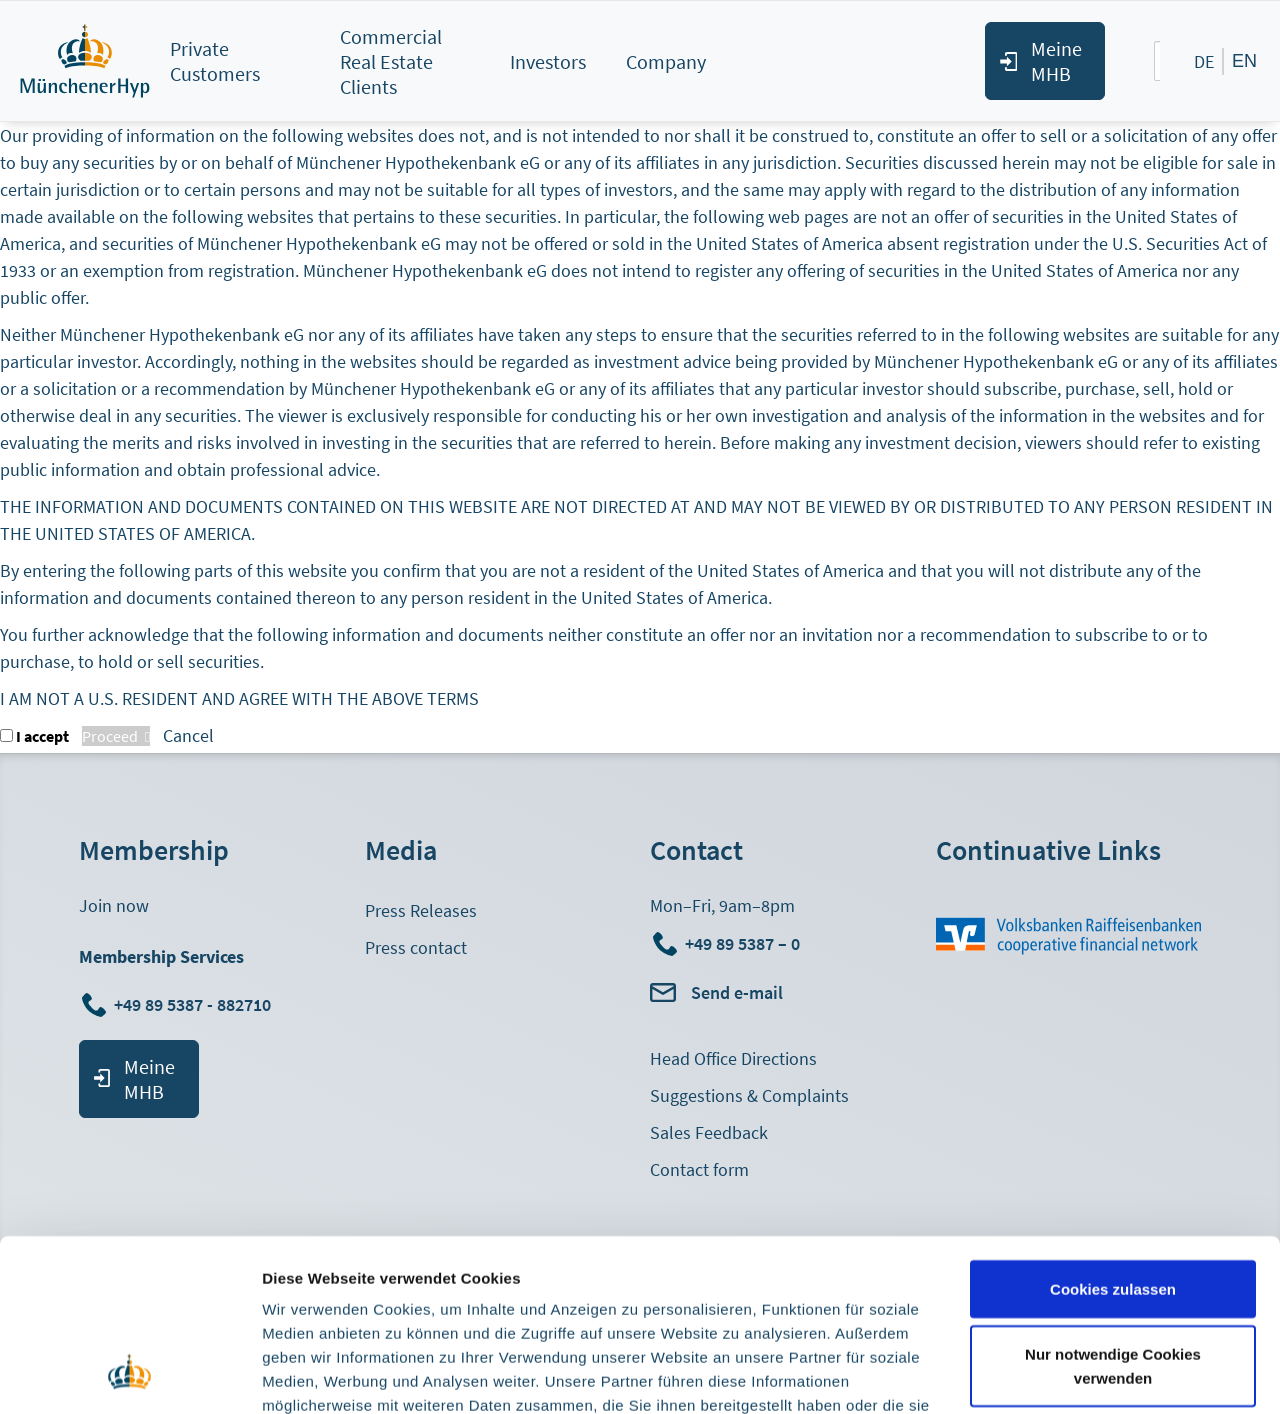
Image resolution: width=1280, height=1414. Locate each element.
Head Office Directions (733, 1058)
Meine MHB (1056, 61)
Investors (548, 61)
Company (666, 61)
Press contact (416, 947)
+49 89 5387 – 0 (742, 943)
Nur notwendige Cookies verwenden (1113, 1211)
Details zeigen (312, 1374)
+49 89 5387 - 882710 (194, 1004)
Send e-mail (737, 992)
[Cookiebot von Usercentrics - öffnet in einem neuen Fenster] (129, 1375)
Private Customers (215, 61)
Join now (114, 905)
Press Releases (421, 910)
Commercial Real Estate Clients (391, 61)
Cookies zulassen (1113, 1133)
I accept (42, 736)
